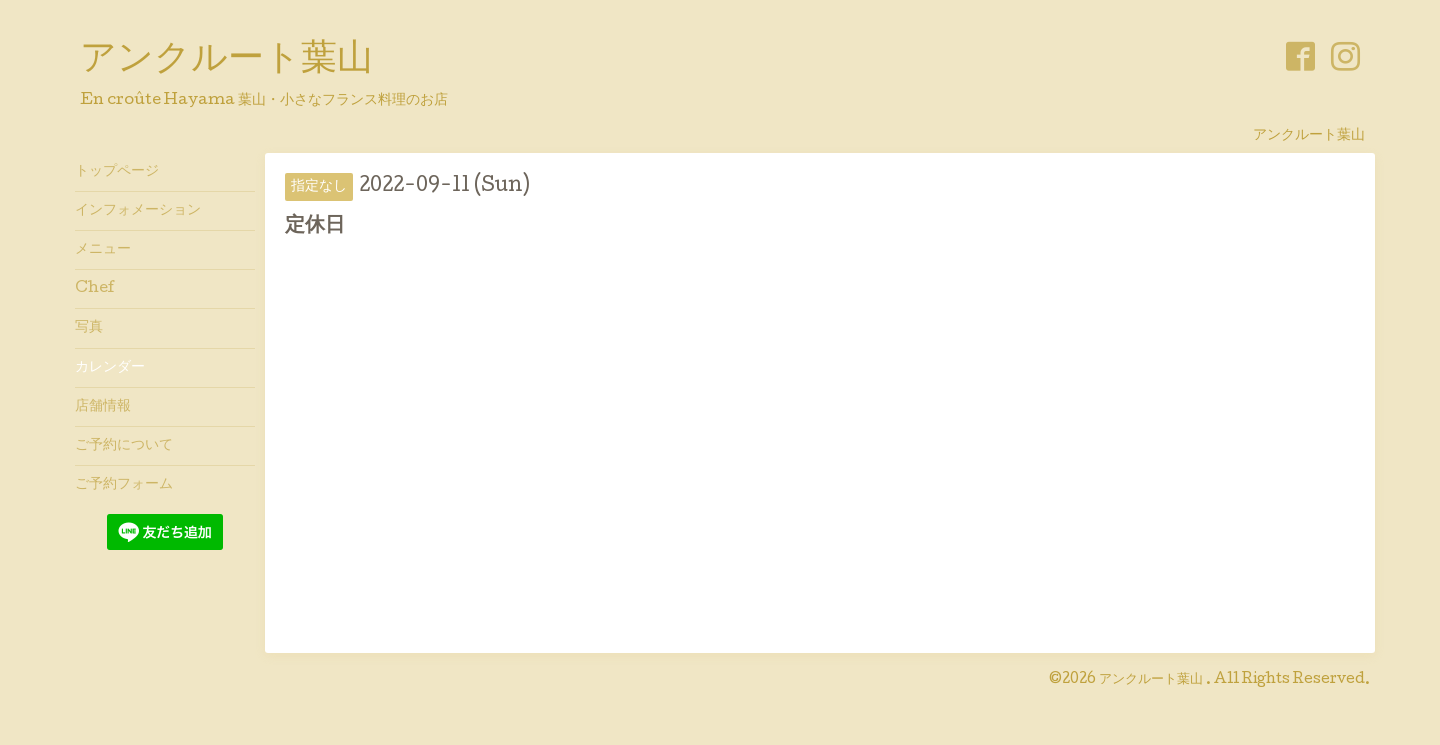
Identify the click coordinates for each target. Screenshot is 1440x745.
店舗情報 (103, 407)
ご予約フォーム (124, 485)
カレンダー (110, 368)
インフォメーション (138, 211)
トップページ (117, 172)
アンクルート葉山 (226, 61)
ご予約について (124, 446)
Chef (95, 289)
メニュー (103, 250)
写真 (89, 328)
